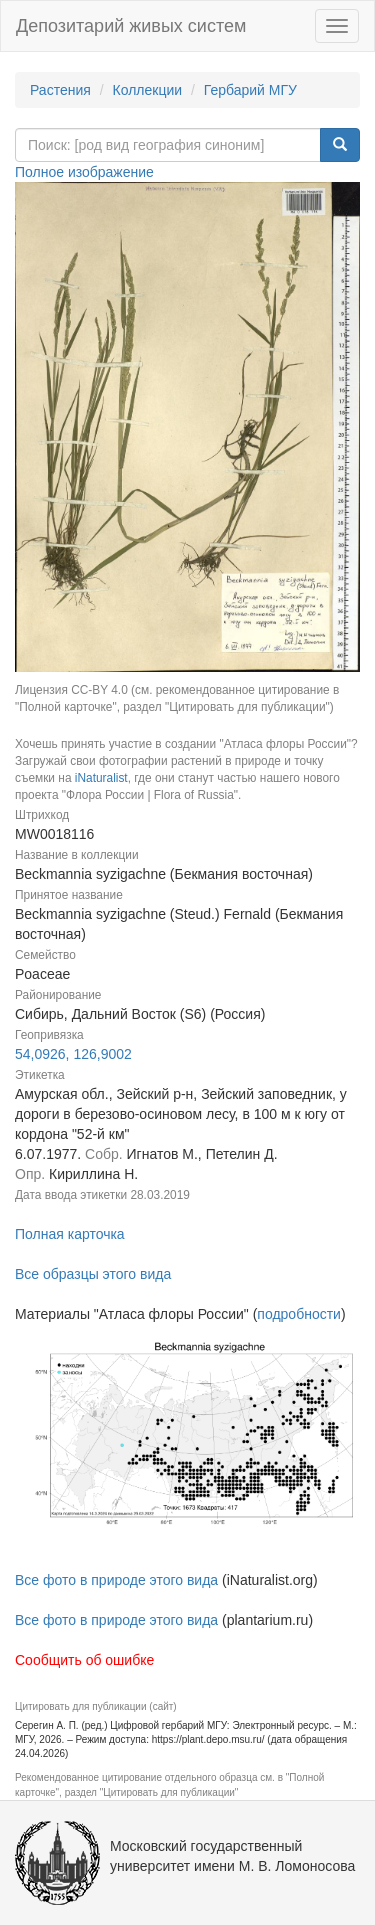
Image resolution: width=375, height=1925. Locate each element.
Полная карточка (70, 1234)
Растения (60, 90)
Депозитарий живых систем (131, 26)
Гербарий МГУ (250, 90)
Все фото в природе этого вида (116, 1580)
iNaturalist (101, 778)
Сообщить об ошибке (84, 1660)
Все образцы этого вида (93, 1274)
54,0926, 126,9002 (73, 1054)
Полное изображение (84, 172)
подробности (299, 1314)
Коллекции (148, 90)
